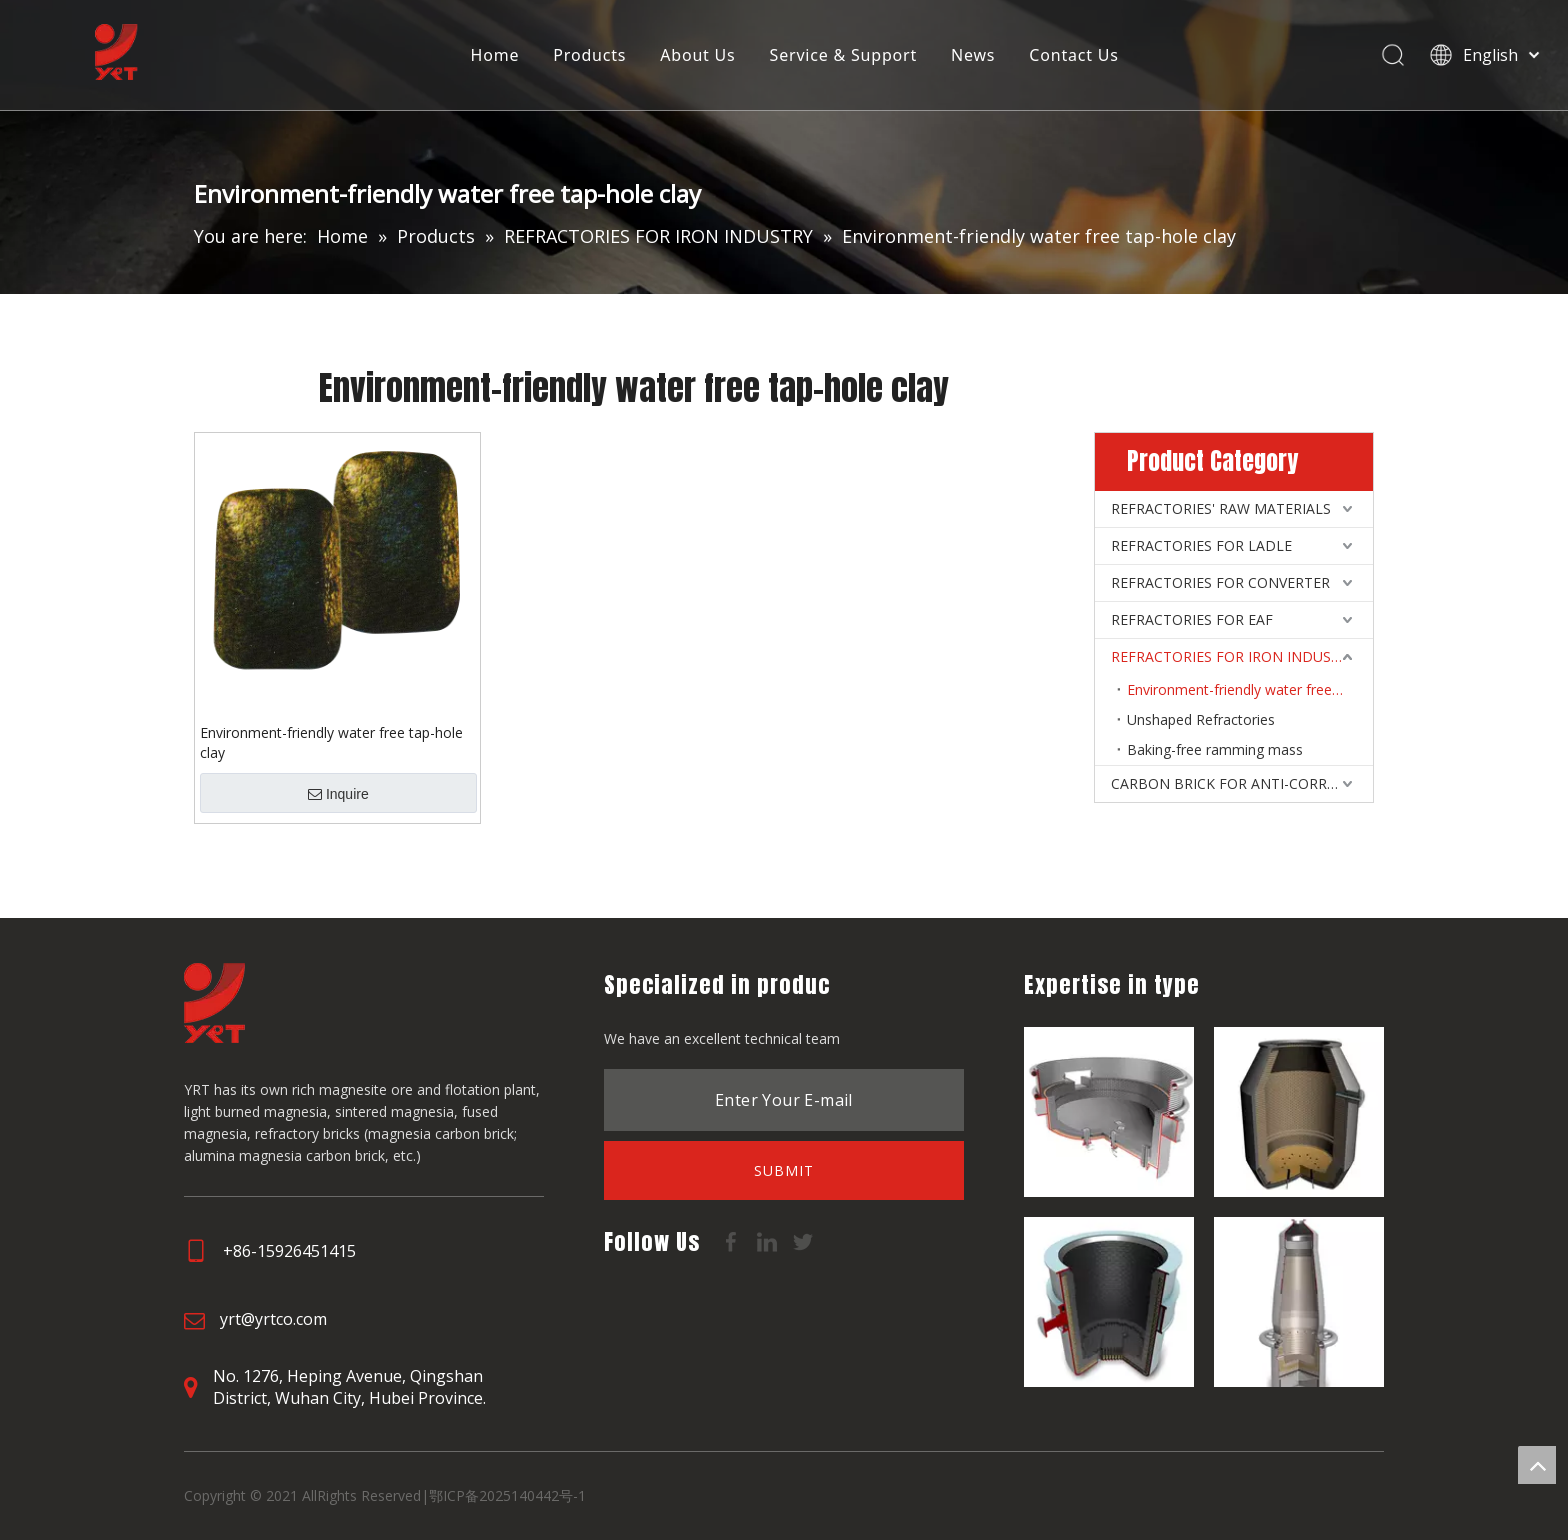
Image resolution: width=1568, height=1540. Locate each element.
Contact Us (1073, 55)
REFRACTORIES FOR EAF (1192, 619)
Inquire (338, 794)
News (972, 55)
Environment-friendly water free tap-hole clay (331, 742)
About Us (696, 55)
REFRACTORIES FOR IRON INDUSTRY (1234, 656)
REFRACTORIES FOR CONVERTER (1220, 582)
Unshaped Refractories (1201, 719)
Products (589, 55)
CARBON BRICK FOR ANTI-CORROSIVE (1238, 783)
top (1537, 1465)
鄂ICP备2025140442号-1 (507, 1495)
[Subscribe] (784, 1170)
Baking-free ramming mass (1215, 749)
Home (494, 55)
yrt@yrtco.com (273, 1319)
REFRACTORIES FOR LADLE (1201, 545)
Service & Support (842, 55)
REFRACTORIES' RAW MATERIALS (1221, 508)
